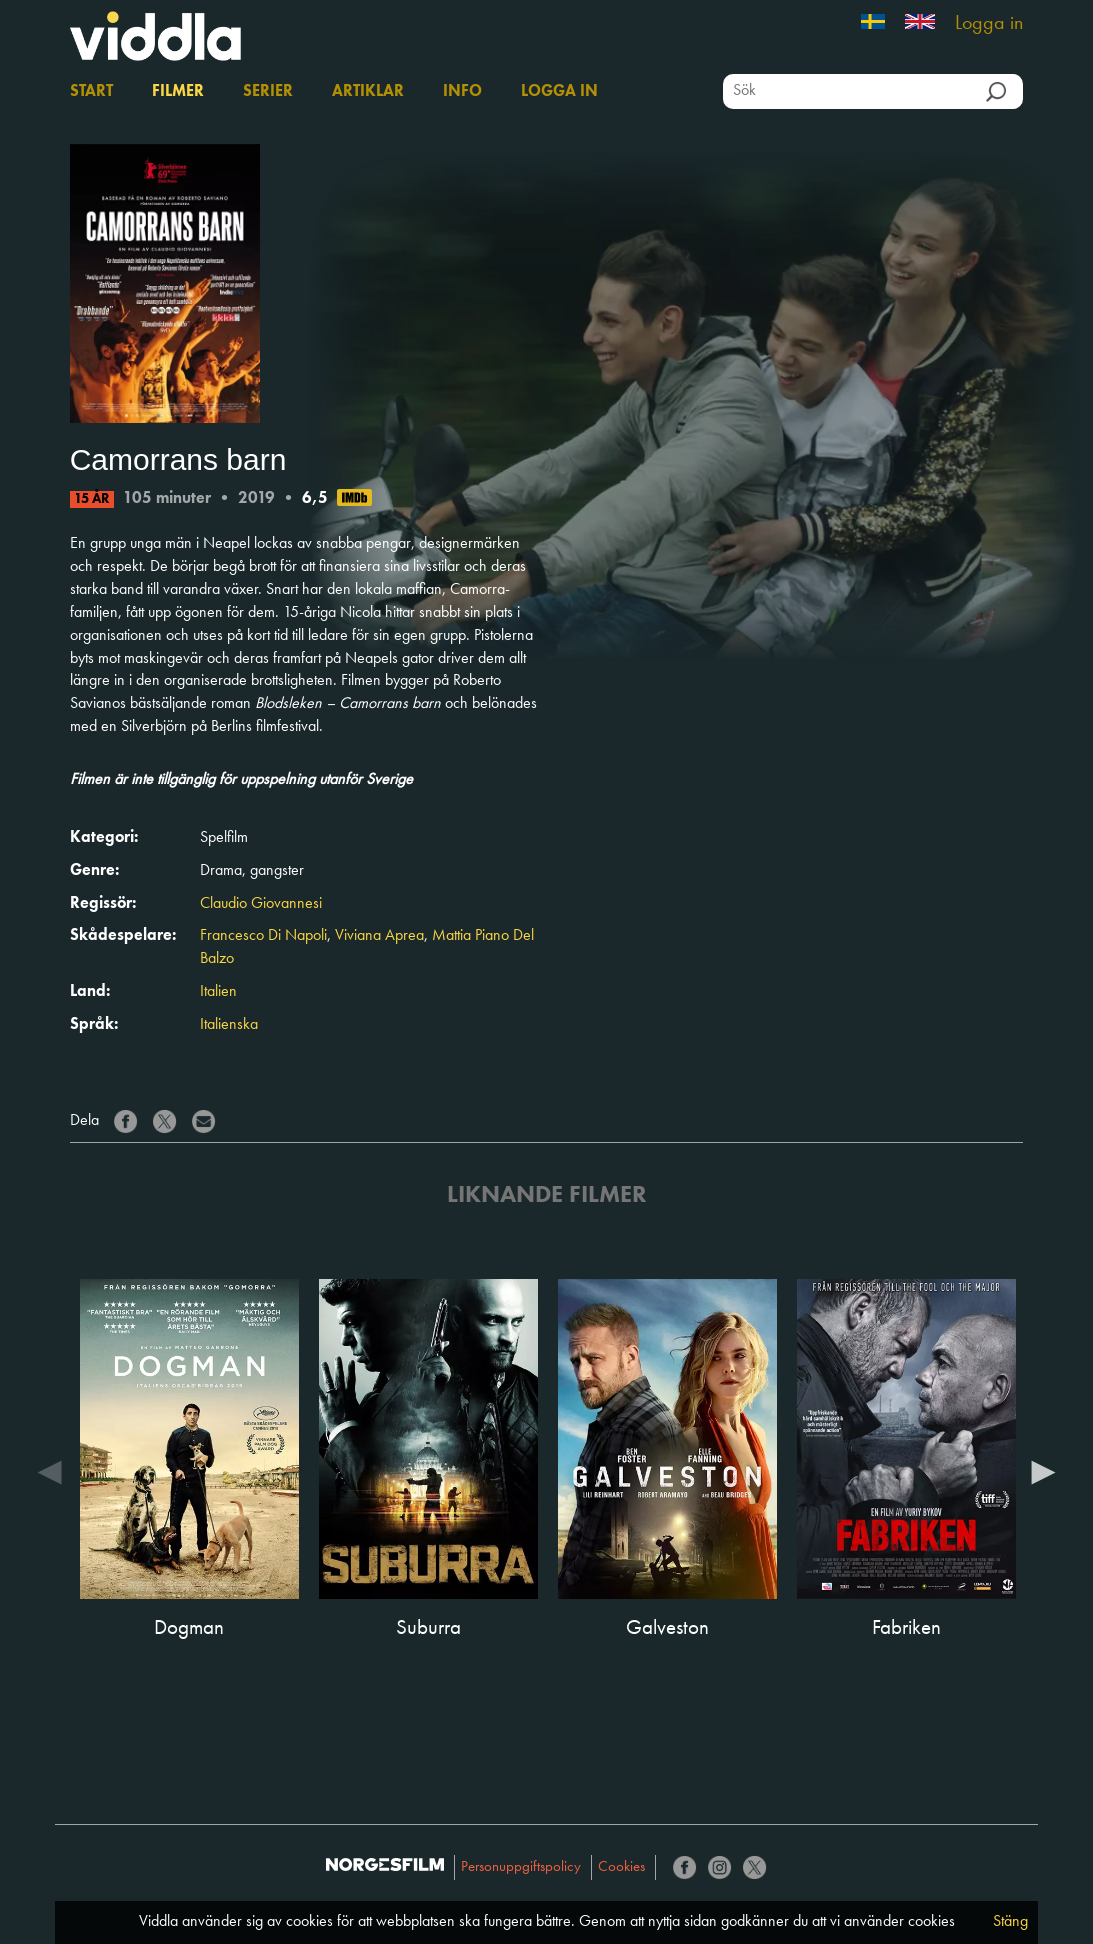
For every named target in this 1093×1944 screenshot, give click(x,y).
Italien (218, 992)
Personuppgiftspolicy (521, 1867)
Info (462, 92)
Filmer (178, 92)
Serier (268, 92)
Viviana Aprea (379, 936)
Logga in (989, 24)
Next (1043, 1471)
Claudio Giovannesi (261, 904)
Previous (50, 1471)
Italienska (229, 1025)
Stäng (1010, 1922)
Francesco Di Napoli (263, 936)
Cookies (621, 1867)
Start (91, 92)
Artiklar (368, 92)
